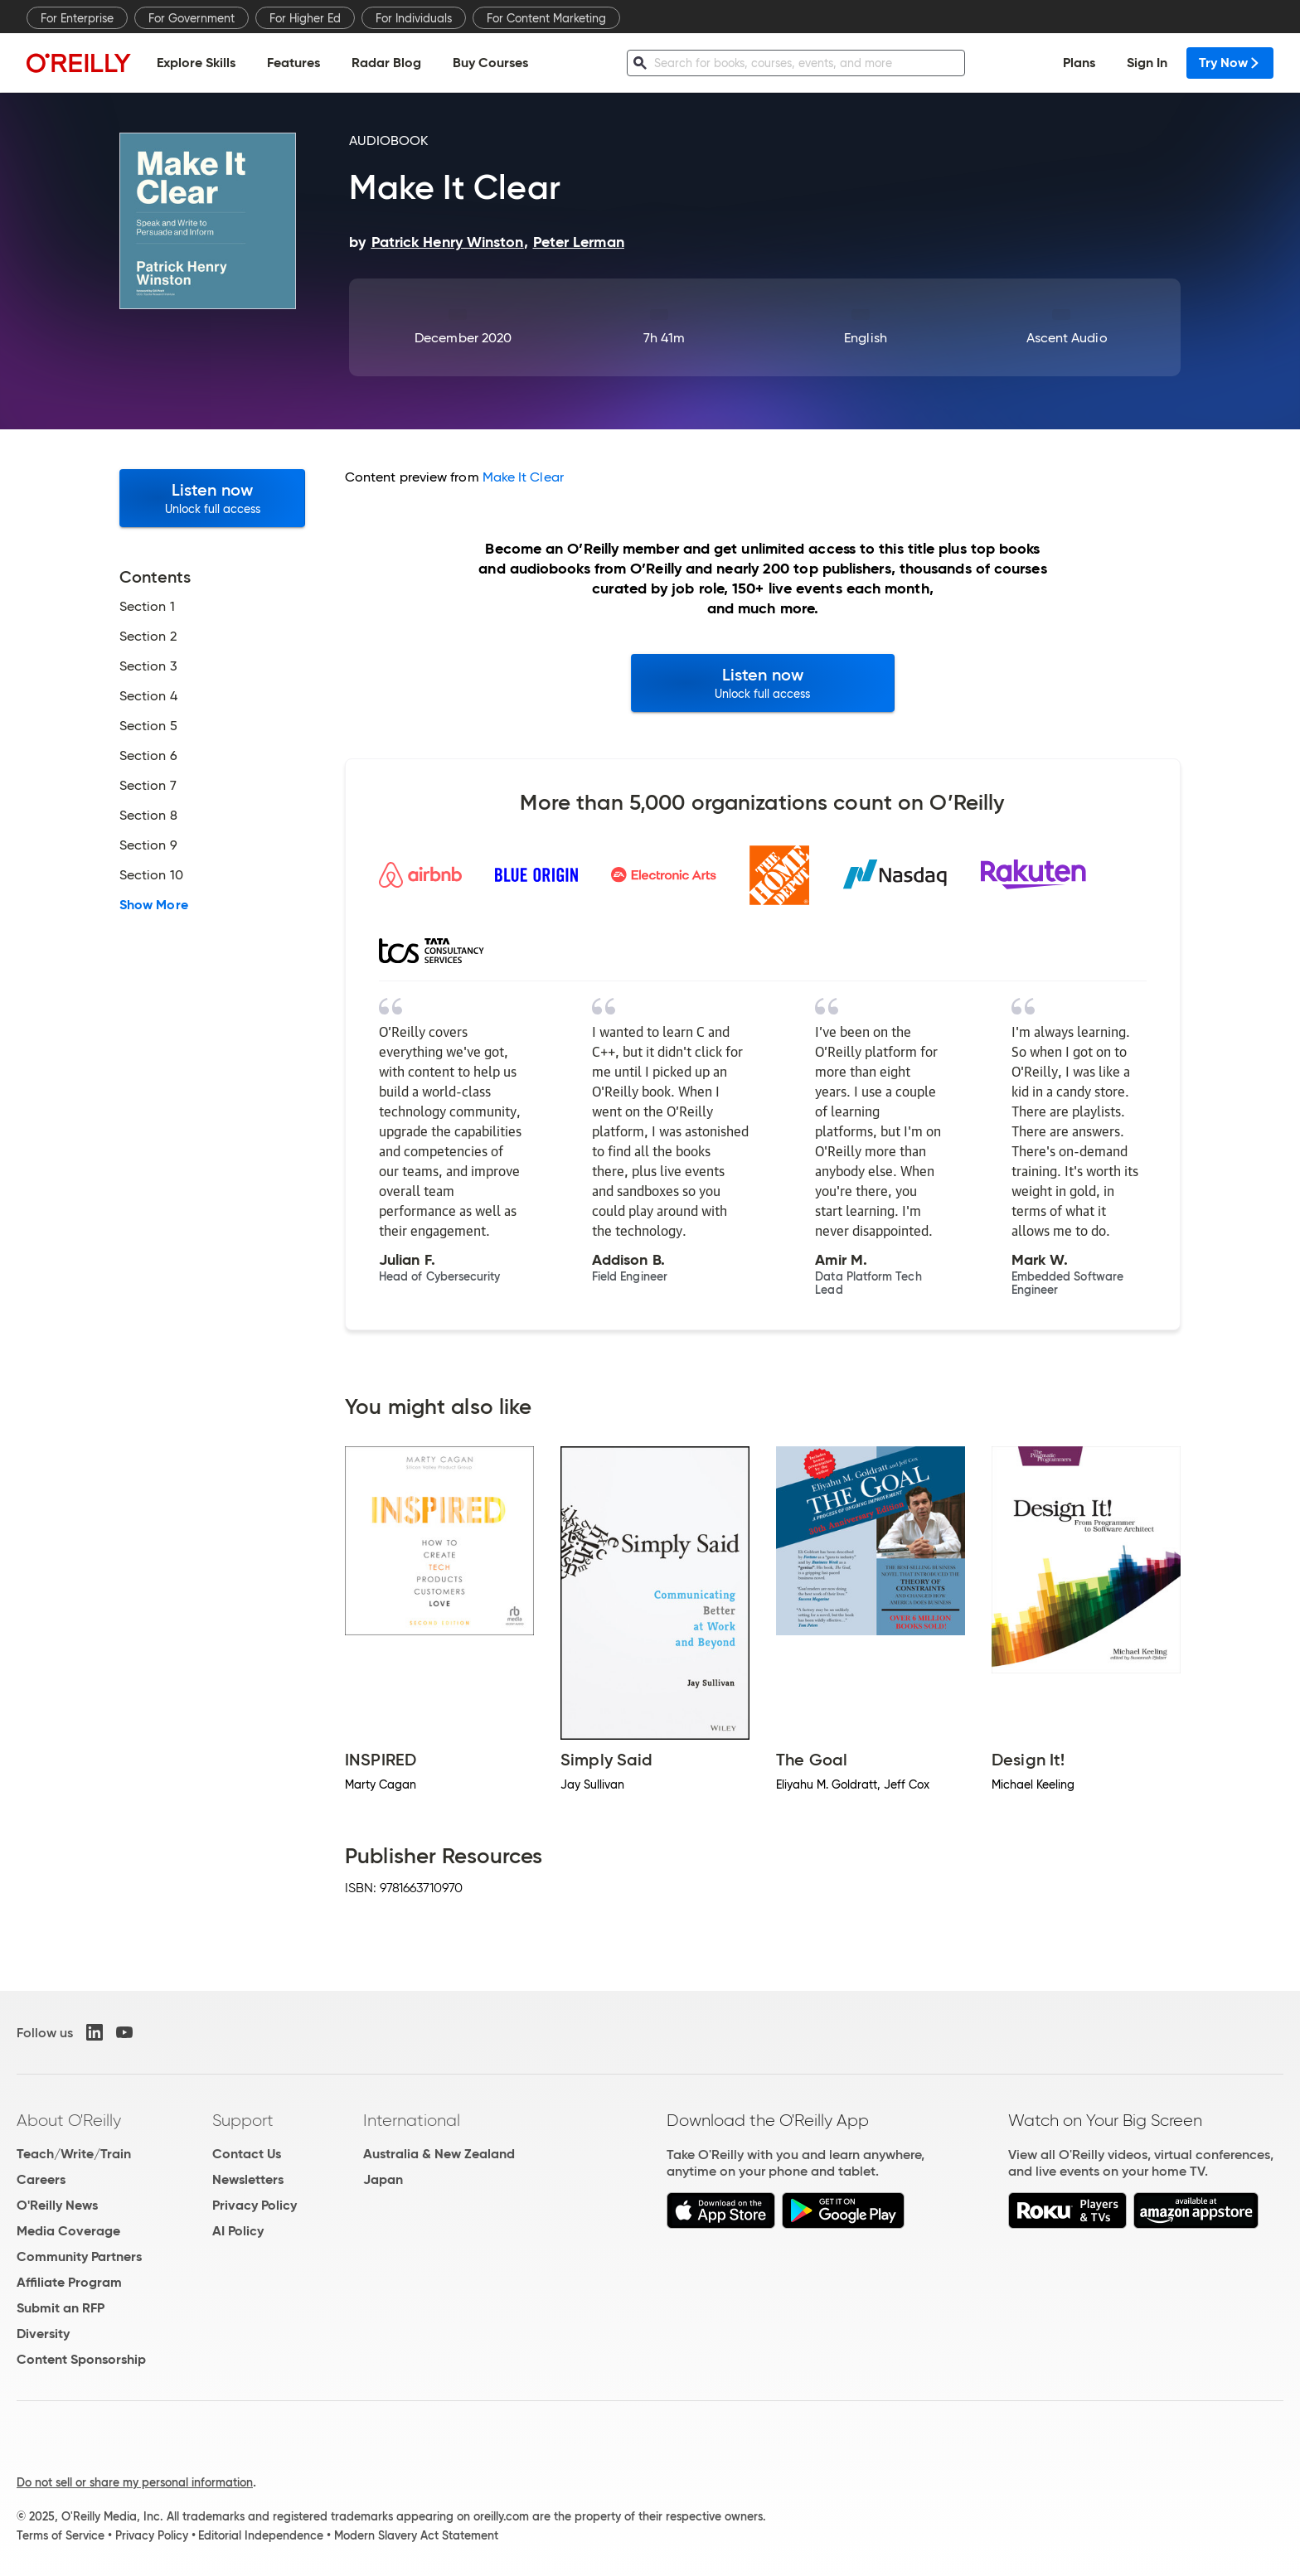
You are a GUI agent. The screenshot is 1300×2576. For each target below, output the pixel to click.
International (411, 2120)
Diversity (43, 2333)
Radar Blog (386, 62)
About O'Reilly (69, 2120)
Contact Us (246, 2153)
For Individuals (414, 18)
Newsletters (248, 2179)
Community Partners (79, 2256)
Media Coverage (68, 2230)
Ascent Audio (1067, 338)
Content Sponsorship (81, 2359)
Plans (1079, 62)
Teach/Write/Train (74, 2153)
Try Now (1230, 62)
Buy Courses (490, 62)
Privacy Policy (254, 2205)
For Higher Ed (305, 18)
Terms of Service (60, 2535)
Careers (41, 2179)
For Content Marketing (546, 18)
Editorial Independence (260, 2535)
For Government (191, 18)
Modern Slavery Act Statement (416, 2535)
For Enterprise (77, 18)
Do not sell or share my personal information (135, 2482)
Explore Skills (196, 62)
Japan (383, 2179)
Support (243, 2120)
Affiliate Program (69, 2282)
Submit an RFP (60, 2308)
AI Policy (238, 2230)
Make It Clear (523, 477)
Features (293, 62)
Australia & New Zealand (439, 2153)
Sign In (1147, 62)
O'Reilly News (57, 2205)
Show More (153, 905)
